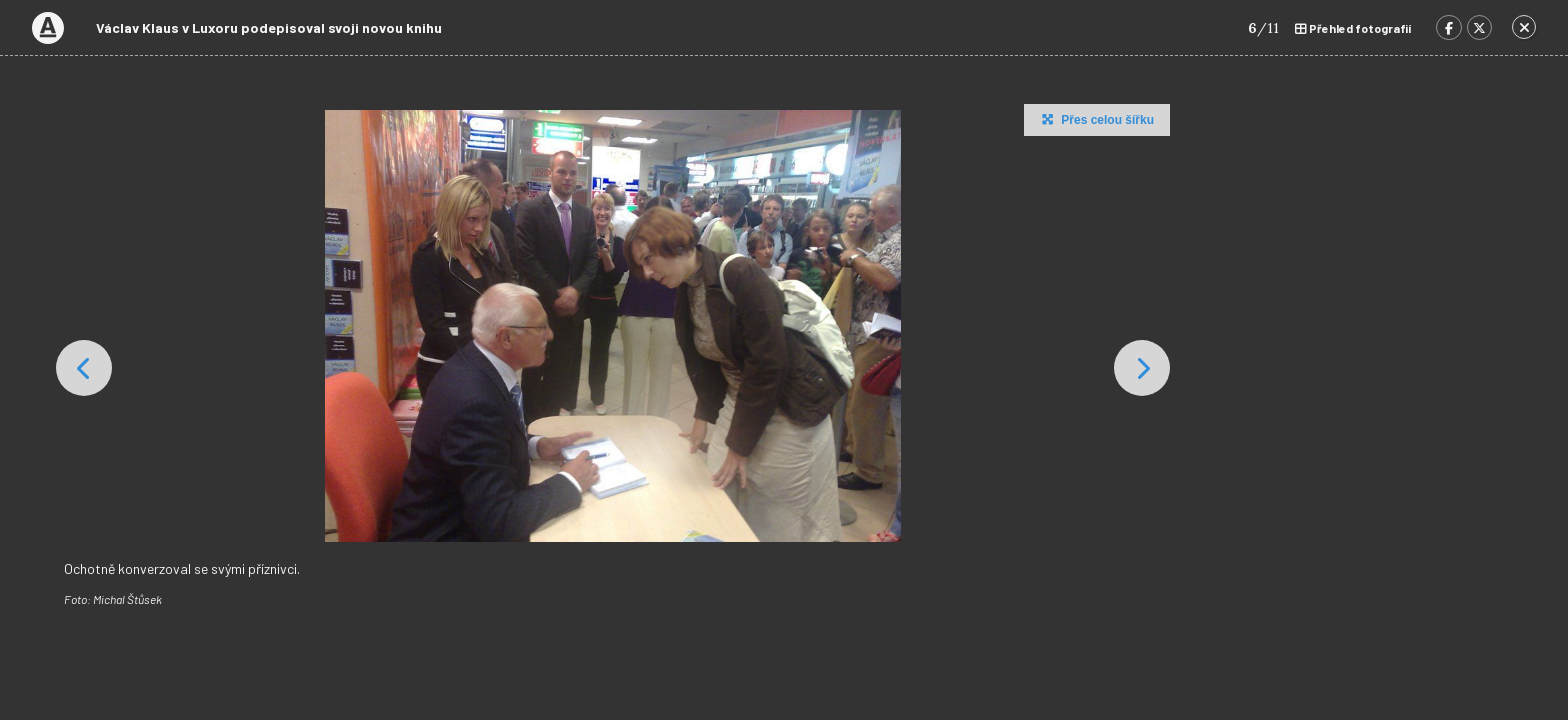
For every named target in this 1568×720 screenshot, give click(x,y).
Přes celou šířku (1095, 119)
